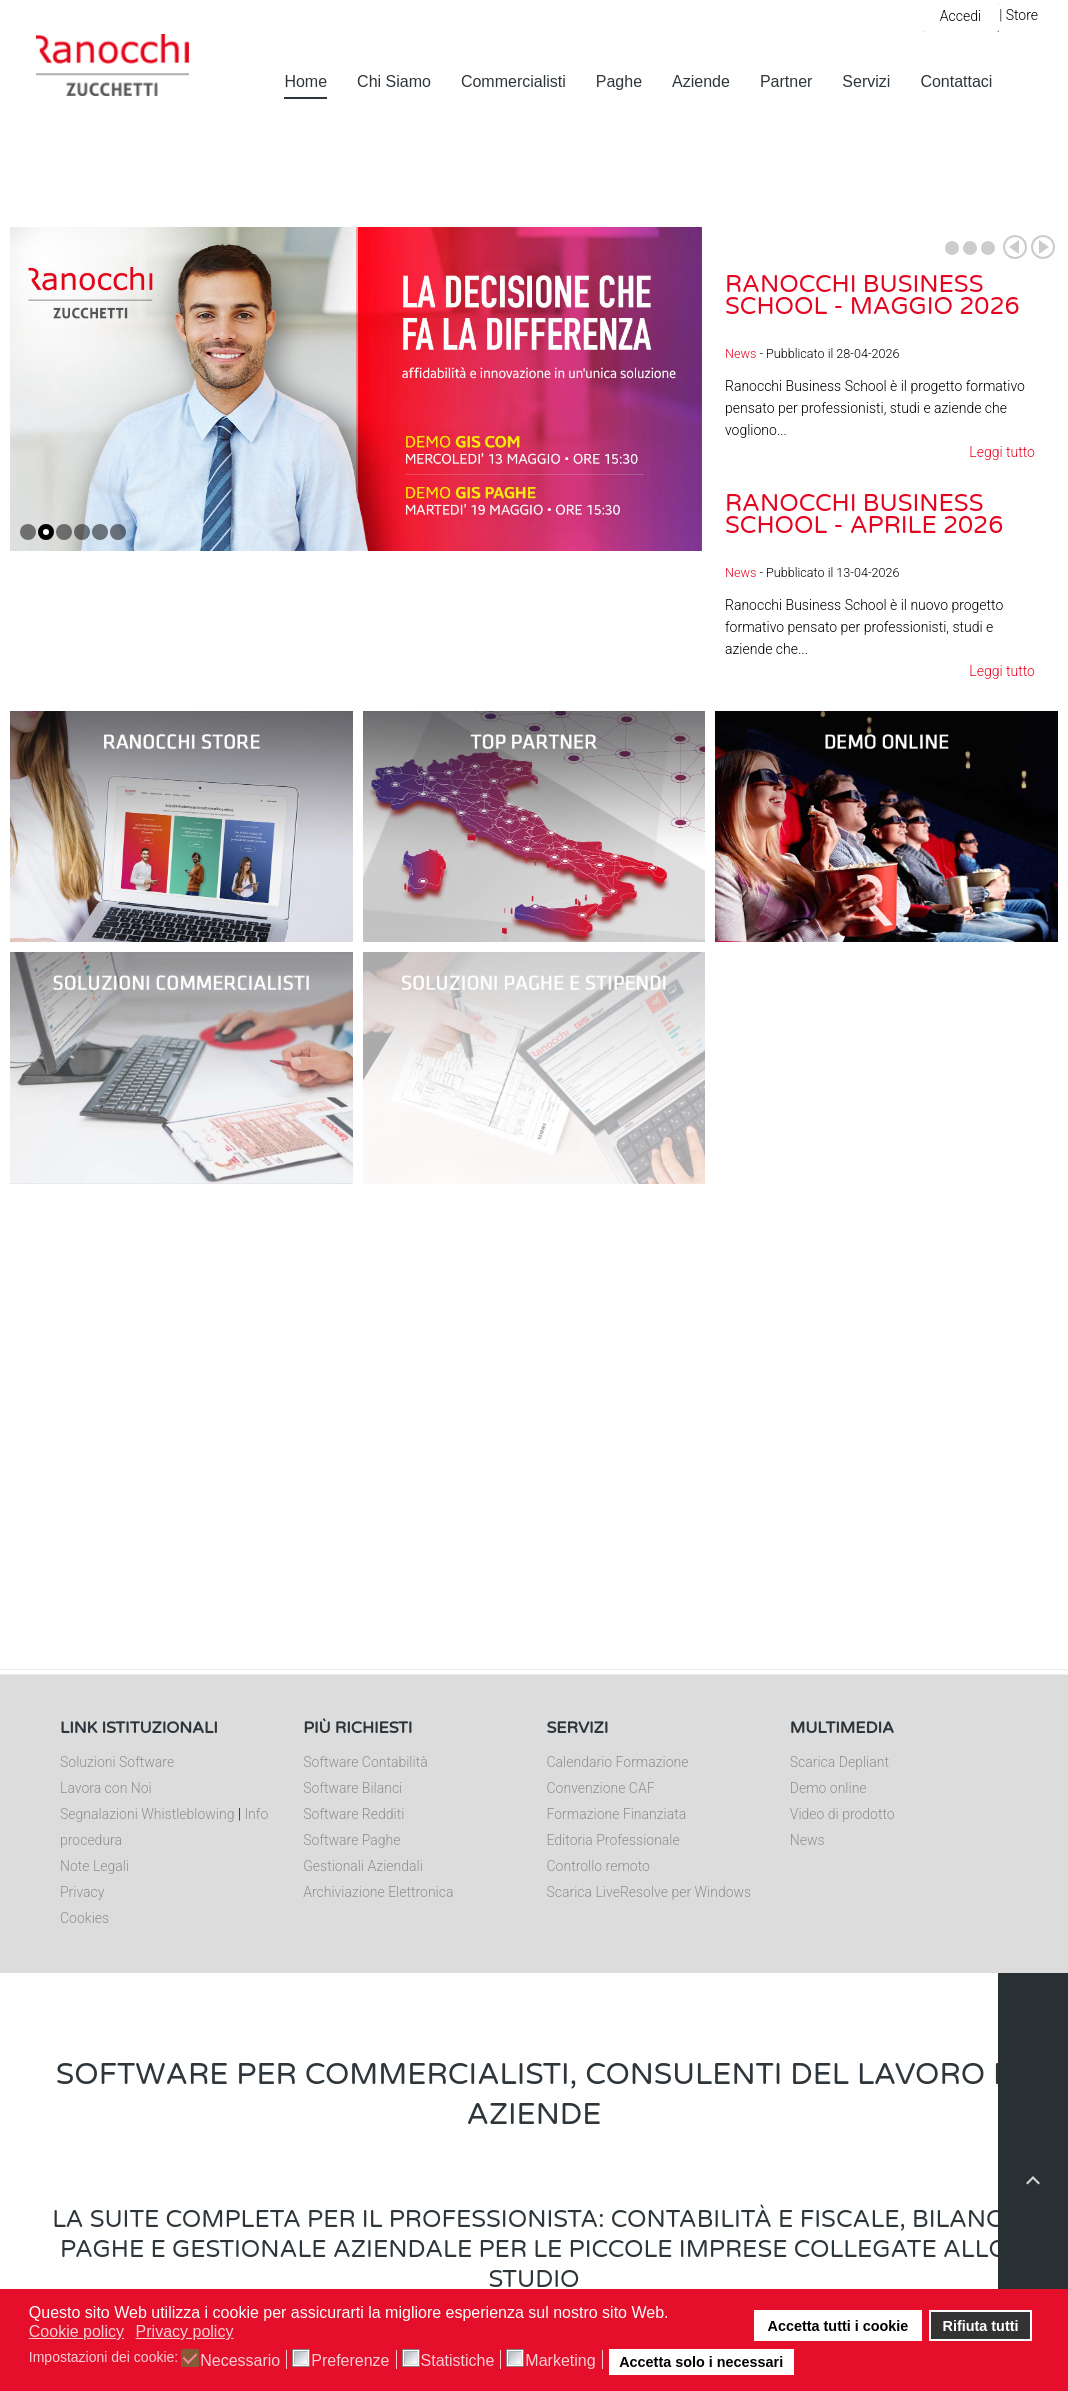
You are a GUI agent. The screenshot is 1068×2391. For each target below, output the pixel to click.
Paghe (619, 81)
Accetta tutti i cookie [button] (838, 2326)
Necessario (240, 2361)
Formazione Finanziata (617, 1814)
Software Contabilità (365, 1762)
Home (305, 81)
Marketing (560, 2361)
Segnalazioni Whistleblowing (147, 1814)
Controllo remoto (598, 1866)
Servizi (866, 81)
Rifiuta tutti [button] (981, 2326)
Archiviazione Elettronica (378, 1892)
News (740, 353)
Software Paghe (351, 1840)
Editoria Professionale (613, 1840)
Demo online (828, 1788)
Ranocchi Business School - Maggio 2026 (872, 295)
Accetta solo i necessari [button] (701, 2362)
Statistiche (458, 2361)
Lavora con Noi (106, 1788)
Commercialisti (513, 81)
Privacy (82, 1892)
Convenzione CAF (601, 1788)
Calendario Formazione (618, 1762)
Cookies (84, 1918)
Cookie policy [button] (76, 2331)
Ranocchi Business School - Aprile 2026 (864, 514)
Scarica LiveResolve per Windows (649, 1892)
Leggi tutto (1002, 452)
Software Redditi (353, 1814)
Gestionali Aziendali (363, 1866)
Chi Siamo (394, 81)
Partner (786, 81)
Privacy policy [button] (185, 2331)
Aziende (701, 81)
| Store (1018, 15)
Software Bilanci (352, 1788)
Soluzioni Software (117, 1762)
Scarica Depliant (839, 1762)
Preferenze (350, 2361)
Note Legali (94, 1866)
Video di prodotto (842, 1814)
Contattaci (956, 81)
